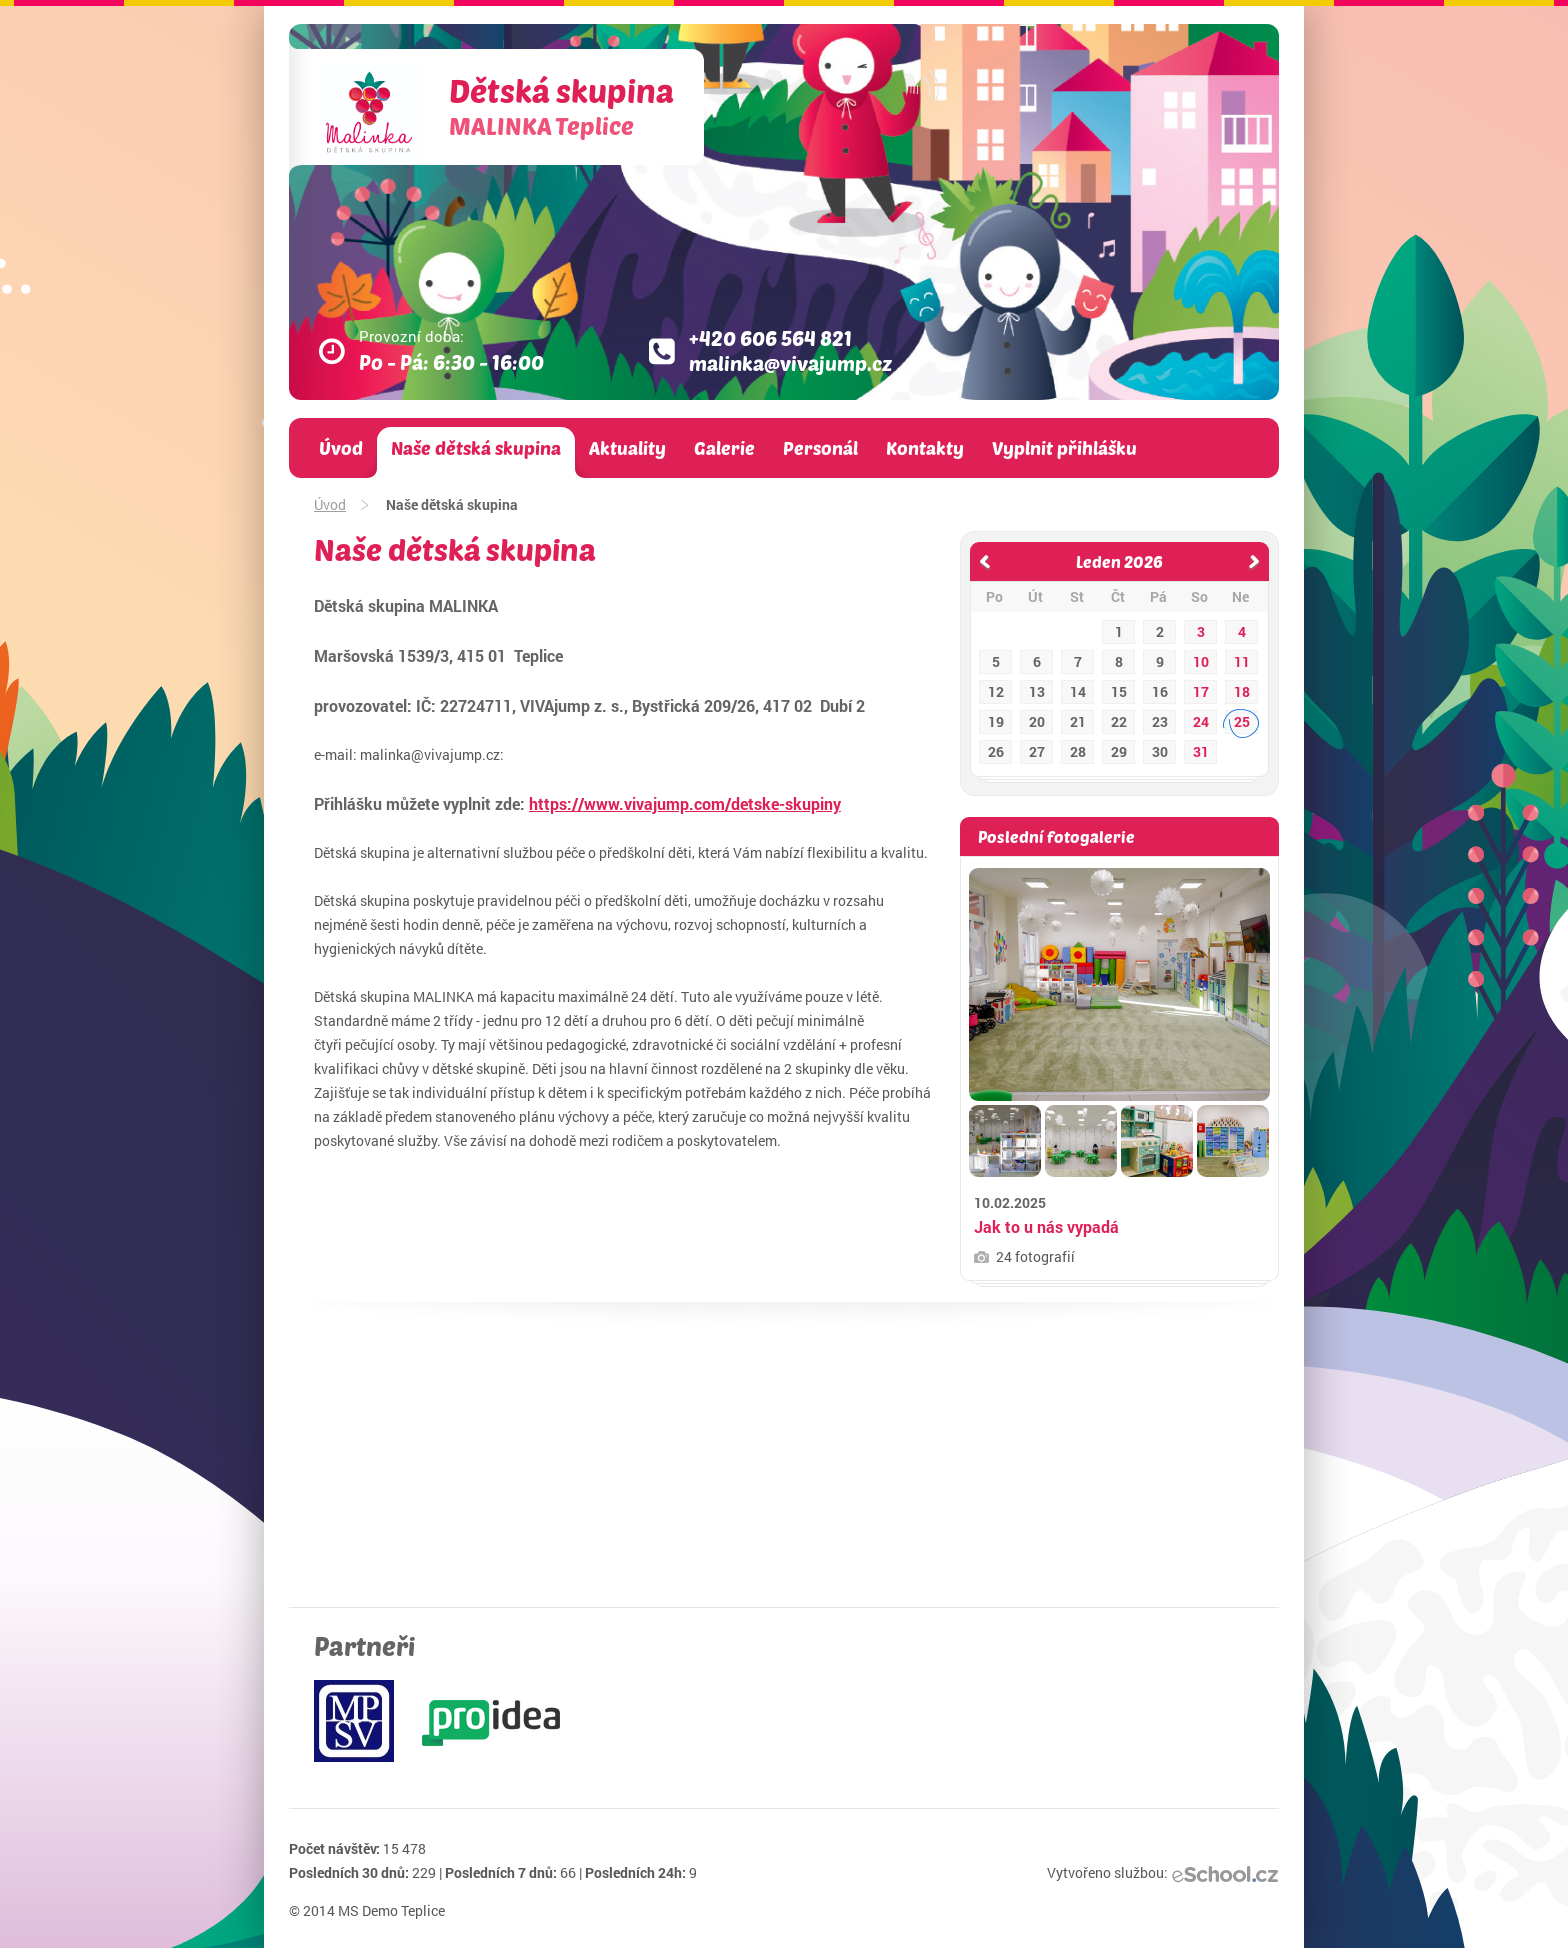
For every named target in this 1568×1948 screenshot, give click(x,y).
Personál (820, 448)
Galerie (724, 448)
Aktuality (627, 448)
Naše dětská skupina (476, 448)
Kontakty (925, 448)
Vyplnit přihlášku (1064, 448)
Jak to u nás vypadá (1046, 1226)
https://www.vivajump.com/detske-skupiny (685, 803)
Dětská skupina (561, 106)
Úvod (341, 448)
